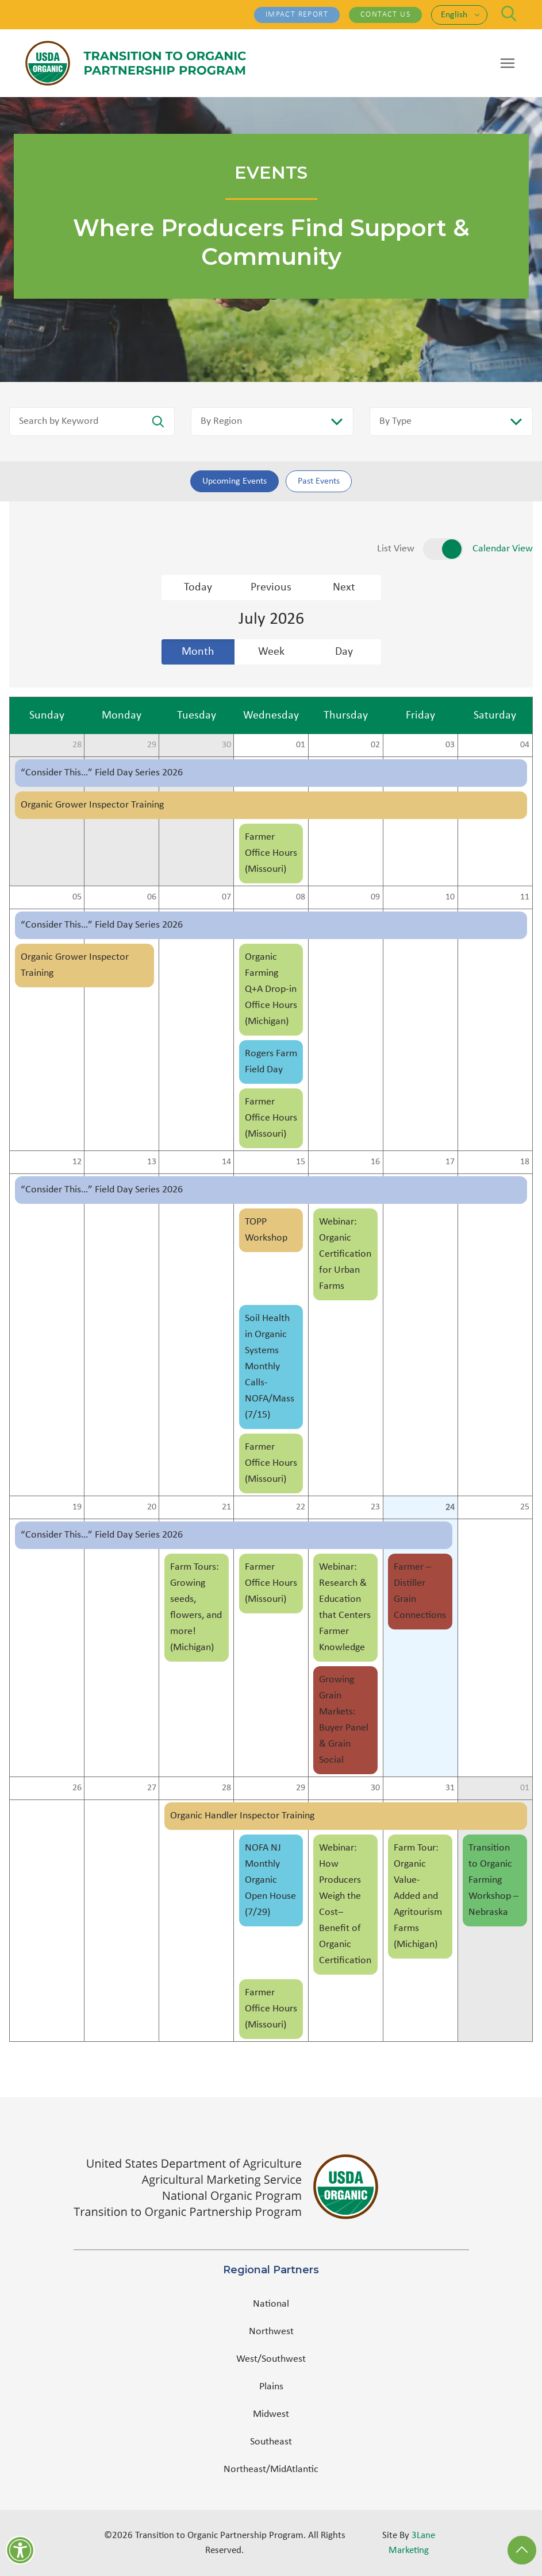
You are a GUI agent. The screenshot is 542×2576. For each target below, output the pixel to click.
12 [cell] (77, 1162)
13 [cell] (151, 1162)
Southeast (271, 2441)
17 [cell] (450, 1162)
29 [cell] (151, 745)
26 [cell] (77, 1788)
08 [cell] (300, 897)
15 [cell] (300, 1162)
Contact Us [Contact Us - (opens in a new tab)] (385, 14)
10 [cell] (450, 897)
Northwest (271, 2331)
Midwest (271, 2414)
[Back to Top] (522, 2550)
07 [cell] (226, 897)
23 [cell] (375, 1507)
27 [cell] (151, 1788)
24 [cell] (450, 1506)
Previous (271, 587)
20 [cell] (151, 1507)
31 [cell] (450, 1788)
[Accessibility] (20, 2550)
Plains (271, 2386)
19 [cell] (77, 1507)
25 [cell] (524, 1507)
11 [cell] (524, 897)
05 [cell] (77, 897)
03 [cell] (450, 745)
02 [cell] (375, 745)
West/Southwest (271, 2359)
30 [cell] (226, 745)
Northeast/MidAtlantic (271, 2469)
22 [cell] (300, 1507)
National (271, 2304)
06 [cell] (151, 897)
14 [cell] (226, 1162)
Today (198, 587)
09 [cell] (375, 897)
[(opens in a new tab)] (271, 2187)
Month (198, 652)
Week (271, 652)
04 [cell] (524, 745)
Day (344, 652)
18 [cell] (524, 1162)
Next (344, 587)
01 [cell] (300, 745)
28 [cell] (77, 745)
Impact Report (297, 14)
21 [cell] (226, 1507)
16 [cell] (375, 1162)
